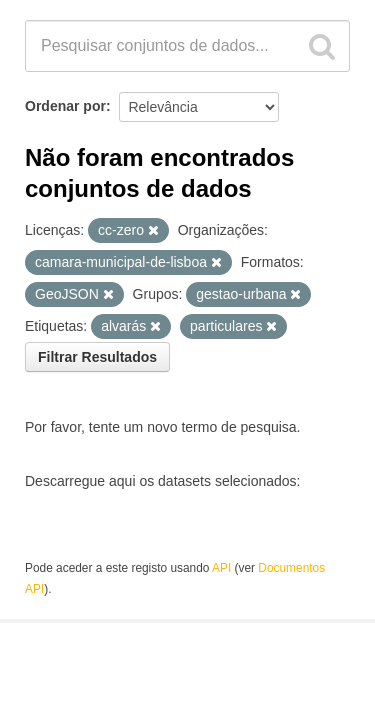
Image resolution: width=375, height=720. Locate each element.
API (221, 568)
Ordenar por (65, 106)
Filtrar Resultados (97, 357)
